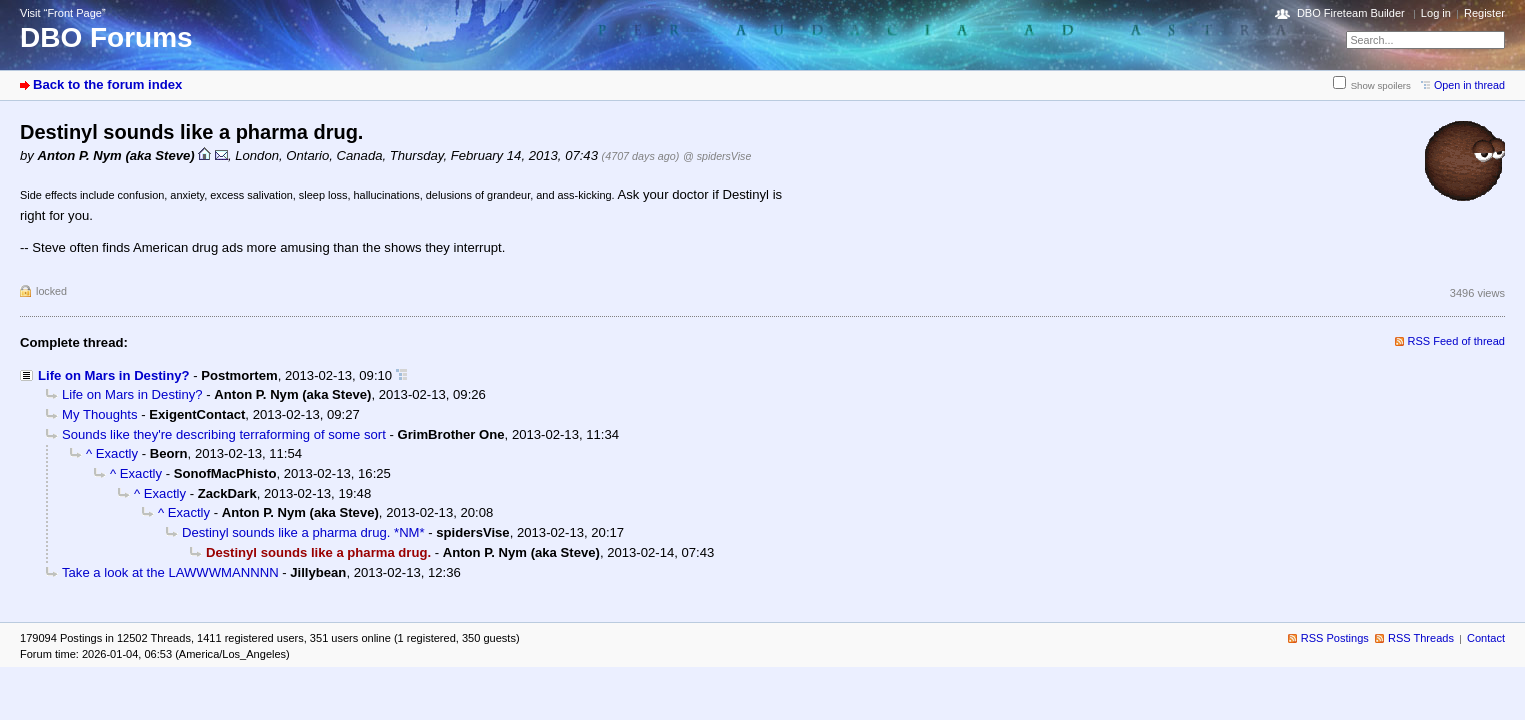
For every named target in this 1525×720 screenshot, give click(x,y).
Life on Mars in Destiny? (114, 375)
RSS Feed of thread (1457, 341)
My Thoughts (100, 414)
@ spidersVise (717, 156)
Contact (1486, 638)
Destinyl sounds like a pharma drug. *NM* (303, 532)
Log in (1436, 13)
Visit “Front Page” (63, 13)
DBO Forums (106, 37)
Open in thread (1469, 85)
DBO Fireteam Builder (1351, 13)
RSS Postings (1335, 638)
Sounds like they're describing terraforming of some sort (224, 434)
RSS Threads (1421, 638)
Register (1484, 13)
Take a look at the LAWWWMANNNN (170, 572)
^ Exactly (112, 453)
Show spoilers (1381, 85)
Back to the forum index (107, 84)
